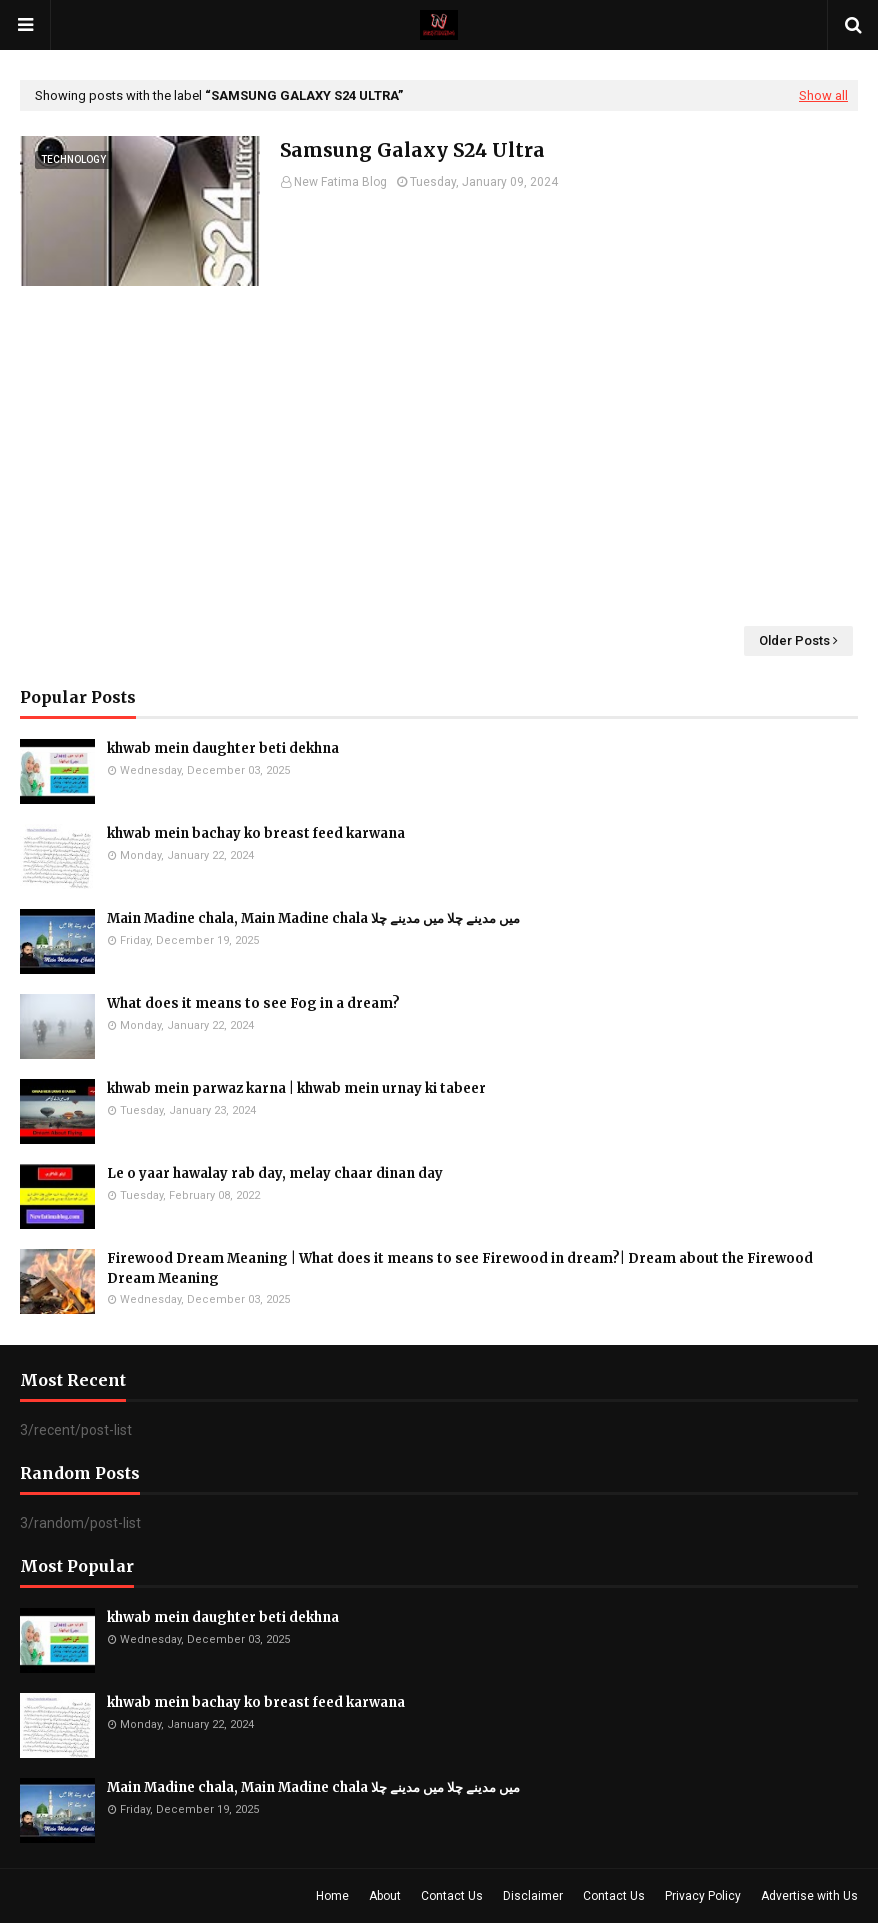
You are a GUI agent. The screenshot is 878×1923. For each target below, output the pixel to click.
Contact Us (452, 1896)
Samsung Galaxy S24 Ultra (412, 150)
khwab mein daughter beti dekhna (223, 748)
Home (332, 1896)
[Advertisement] (439, 456)
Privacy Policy (703, 1896)
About (385, 1896)
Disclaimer (533, 1896)
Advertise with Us (809, 1896)
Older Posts (794, 640)
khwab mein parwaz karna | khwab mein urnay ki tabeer (296, 1088)
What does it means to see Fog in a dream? (253, 1003)
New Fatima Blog (340, 182)
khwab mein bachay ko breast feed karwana (256, 833)
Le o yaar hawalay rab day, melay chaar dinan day (275, 1173)
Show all (823, 95)
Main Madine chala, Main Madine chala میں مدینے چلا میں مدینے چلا (313, 918)
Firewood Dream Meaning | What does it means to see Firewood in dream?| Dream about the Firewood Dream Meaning (460, 1268)
